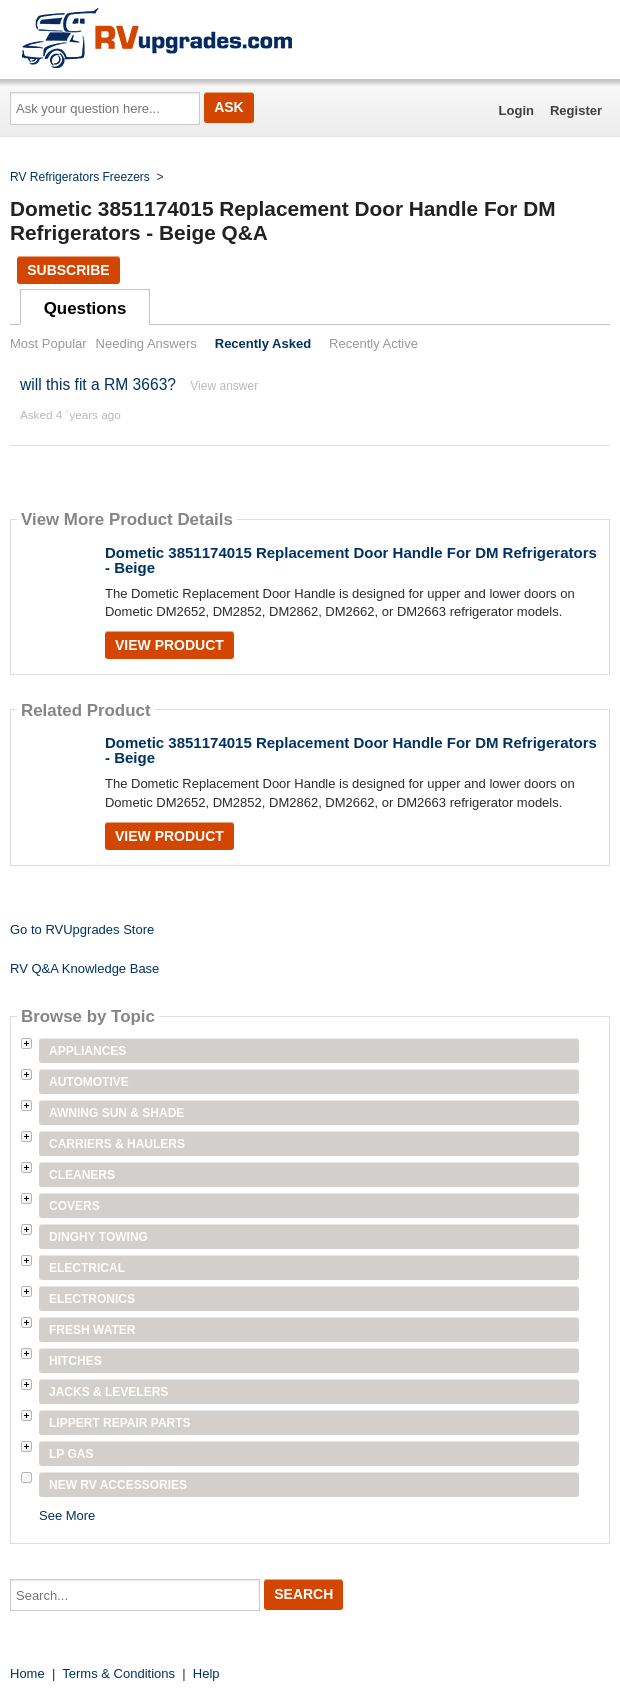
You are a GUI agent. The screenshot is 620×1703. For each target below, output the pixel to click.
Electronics (92, 1299)
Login (516, 110)
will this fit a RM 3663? (98, 384)
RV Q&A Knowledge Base (84, 968)
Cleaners (82, 1175)
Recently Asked (263, 343)
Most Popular (48, 343)
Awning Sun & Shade (116, 1113)
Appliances (87, 1051)
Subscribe (68, 270)
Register (576, 110)
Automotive (89, 1082)
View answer (224, 386)
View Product (169, 645)
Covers (74, 1206)
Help (206, 1673)
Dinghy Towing (98, 1237)
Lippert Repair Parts (120, 1423)
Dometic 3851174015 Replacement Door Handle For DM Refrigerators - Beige (351, 560)
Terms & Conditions (118, 1673)
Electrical (87, 1268)
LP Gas (71, 1454)
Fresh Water (92, 1330)
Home (27, 1673)
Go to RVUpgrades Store (82, 929)
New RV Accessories (118, 1485)
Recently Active (373, 343)
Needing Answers (146, 343)
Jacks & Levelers (108, 1392)
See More (67, 1515)
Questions (85, 308)
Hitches (75, 1361)
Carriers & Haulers (117, 1144)
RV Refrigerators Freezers (80, 177)
